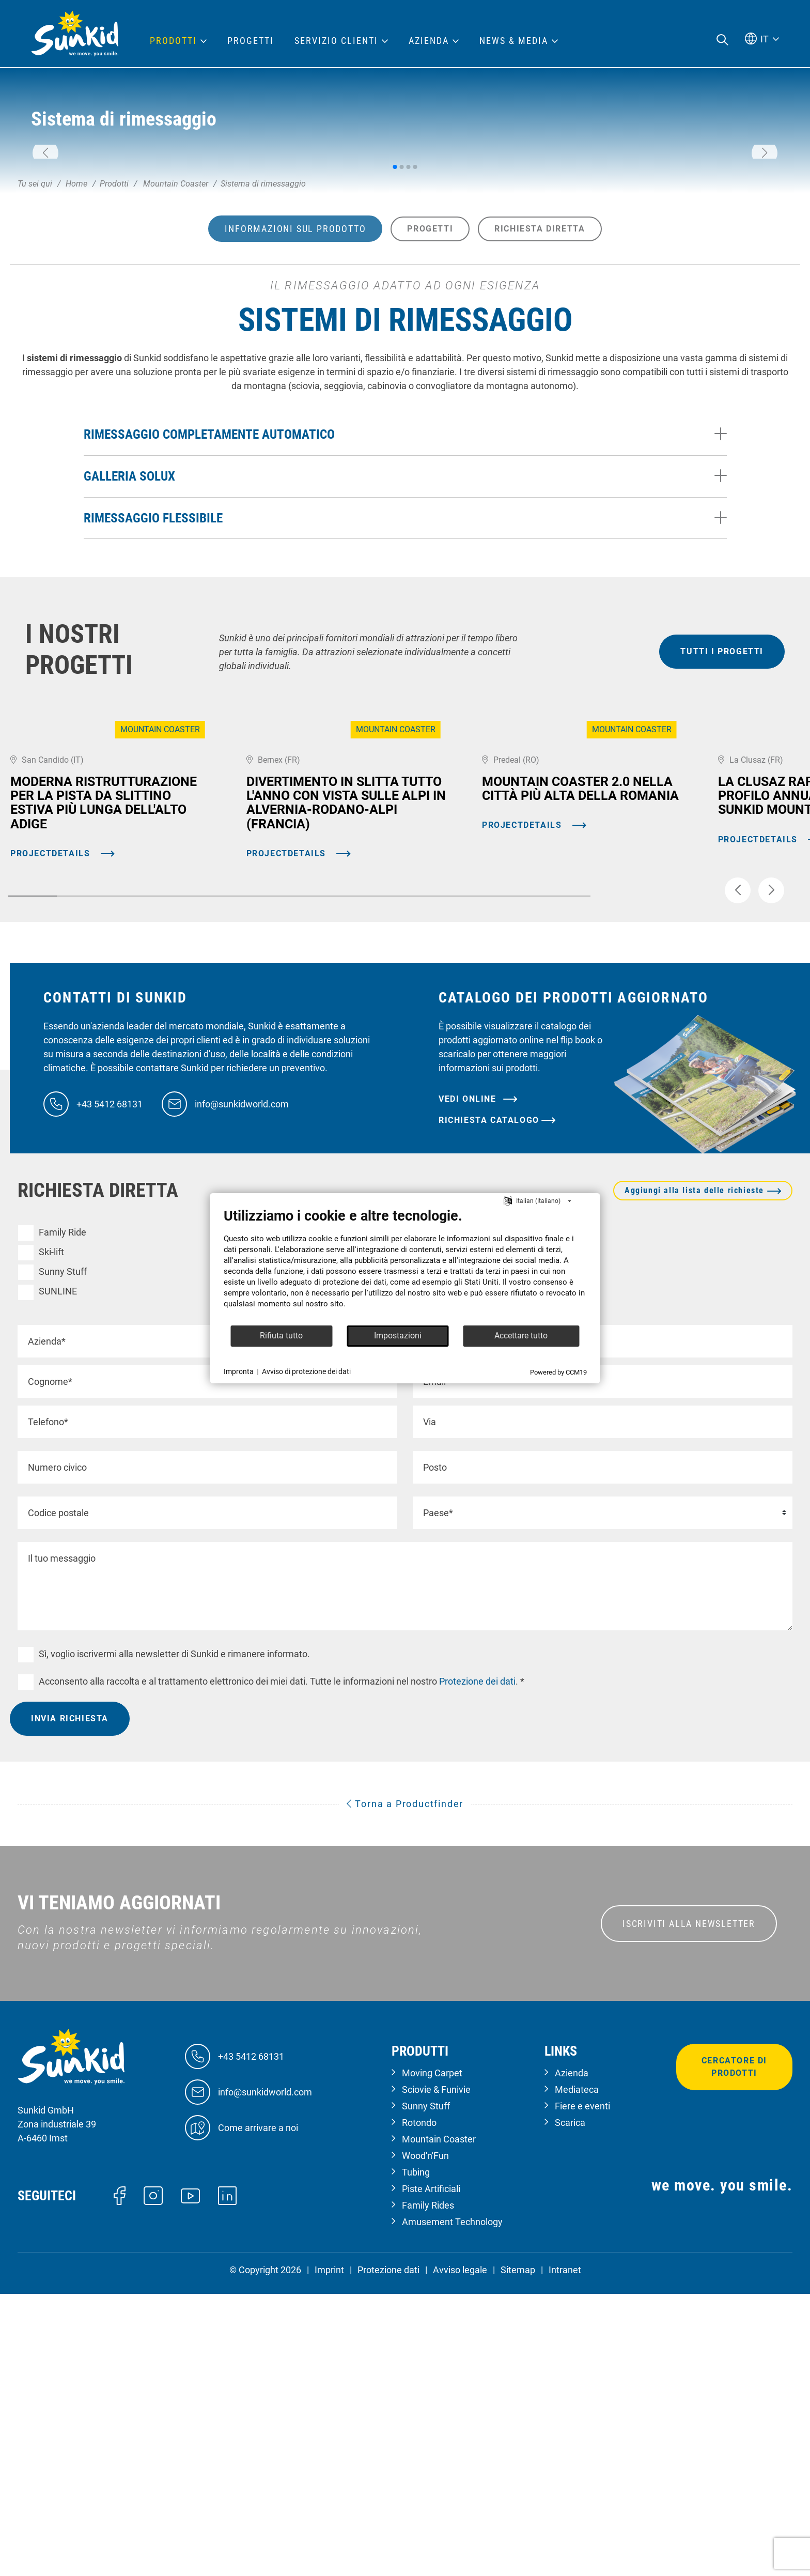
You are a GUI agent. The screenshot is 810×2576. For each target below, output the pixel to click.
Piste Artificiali (431, 2471)
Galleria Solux (129, 637)
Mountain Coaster (268, 1514)
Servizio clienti (336, 41)
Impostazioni (398, 1335)
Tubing (245, 1554)
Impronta (239, 1371)
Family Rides (428, 2487)
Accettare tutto (521, 1335)
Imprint (329, 2552)
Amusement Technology (452, 2504)
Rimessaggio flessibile (153, 679)
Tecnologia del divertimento (480, 1534)
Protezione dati (388, 2552)
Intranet (565, 2552)
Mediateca (577, 2372)
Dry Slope (250, 1573)
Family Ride (62, 1514)
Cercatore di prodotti (734, 2349)
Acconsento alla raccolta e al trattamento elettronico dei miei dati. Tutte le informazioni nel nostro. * (281, 1963)
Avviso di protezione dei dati (306, 1371)
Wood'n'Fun (254, 1534)
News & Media (513, 41)
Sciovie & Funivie (436, 2372)
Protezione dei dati (476, 1963)
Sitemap (518, 2552)
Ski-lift (51, 1534)
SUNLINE (58, 1573)
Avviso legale (460, 2552)
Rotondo (441, 1554)
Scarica (570, 2405)
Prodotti (173, 41)
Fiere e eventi (582, 2388)
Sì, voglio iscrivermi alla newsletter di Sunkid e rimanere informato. (174, 1936)
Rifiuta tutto (281, 1335)
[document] (405, 1266)
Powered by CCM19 (558, 1372)
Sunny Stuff (63, 1554)
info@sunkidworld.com (242, 1386)
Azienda (571, 2355)
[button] (45, 234)
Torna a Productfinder (405, 2086)
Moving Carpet (454, 1514)
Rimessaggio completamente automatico (209, 596)
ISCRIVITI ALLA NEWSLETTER (688, 2205)
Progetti (250, 41)
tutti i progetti (722, 813)
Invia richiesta (69, 2001)
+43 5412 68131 (109, 1386)
